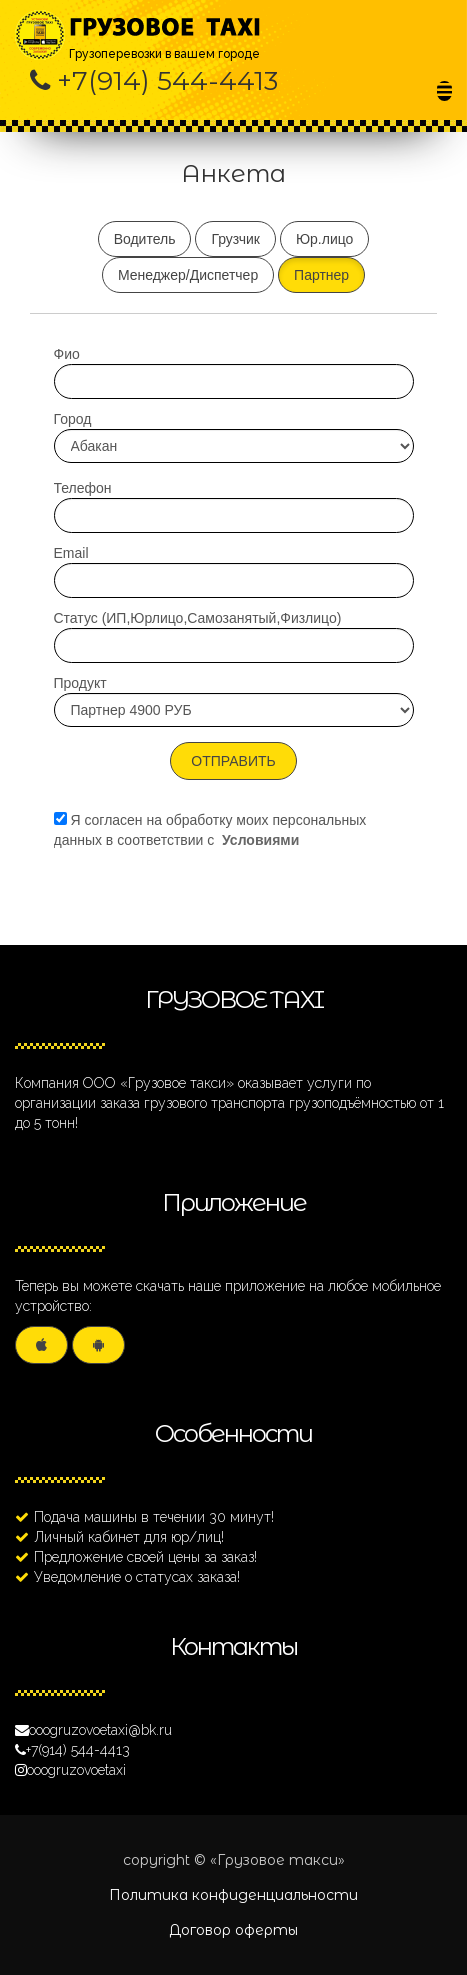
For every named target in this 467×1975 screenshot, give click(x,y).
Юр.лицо (324, 239)
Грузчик (235, 239)
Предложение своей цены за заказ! (145, 1557)
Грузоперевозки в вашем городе (167, 27)
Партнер (321, 275)
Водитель (145, 239)
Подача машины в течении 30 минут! (154, 1517)
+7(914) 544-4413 (167, 81)
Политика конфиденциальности (233, 1895)
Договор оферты (233, 1930)
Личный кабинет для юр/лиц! (129, 1537)
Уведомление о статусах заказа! (137, 1577)
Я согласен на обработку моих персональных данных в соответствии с (210, 830)
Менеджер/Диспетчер (188, 275)
